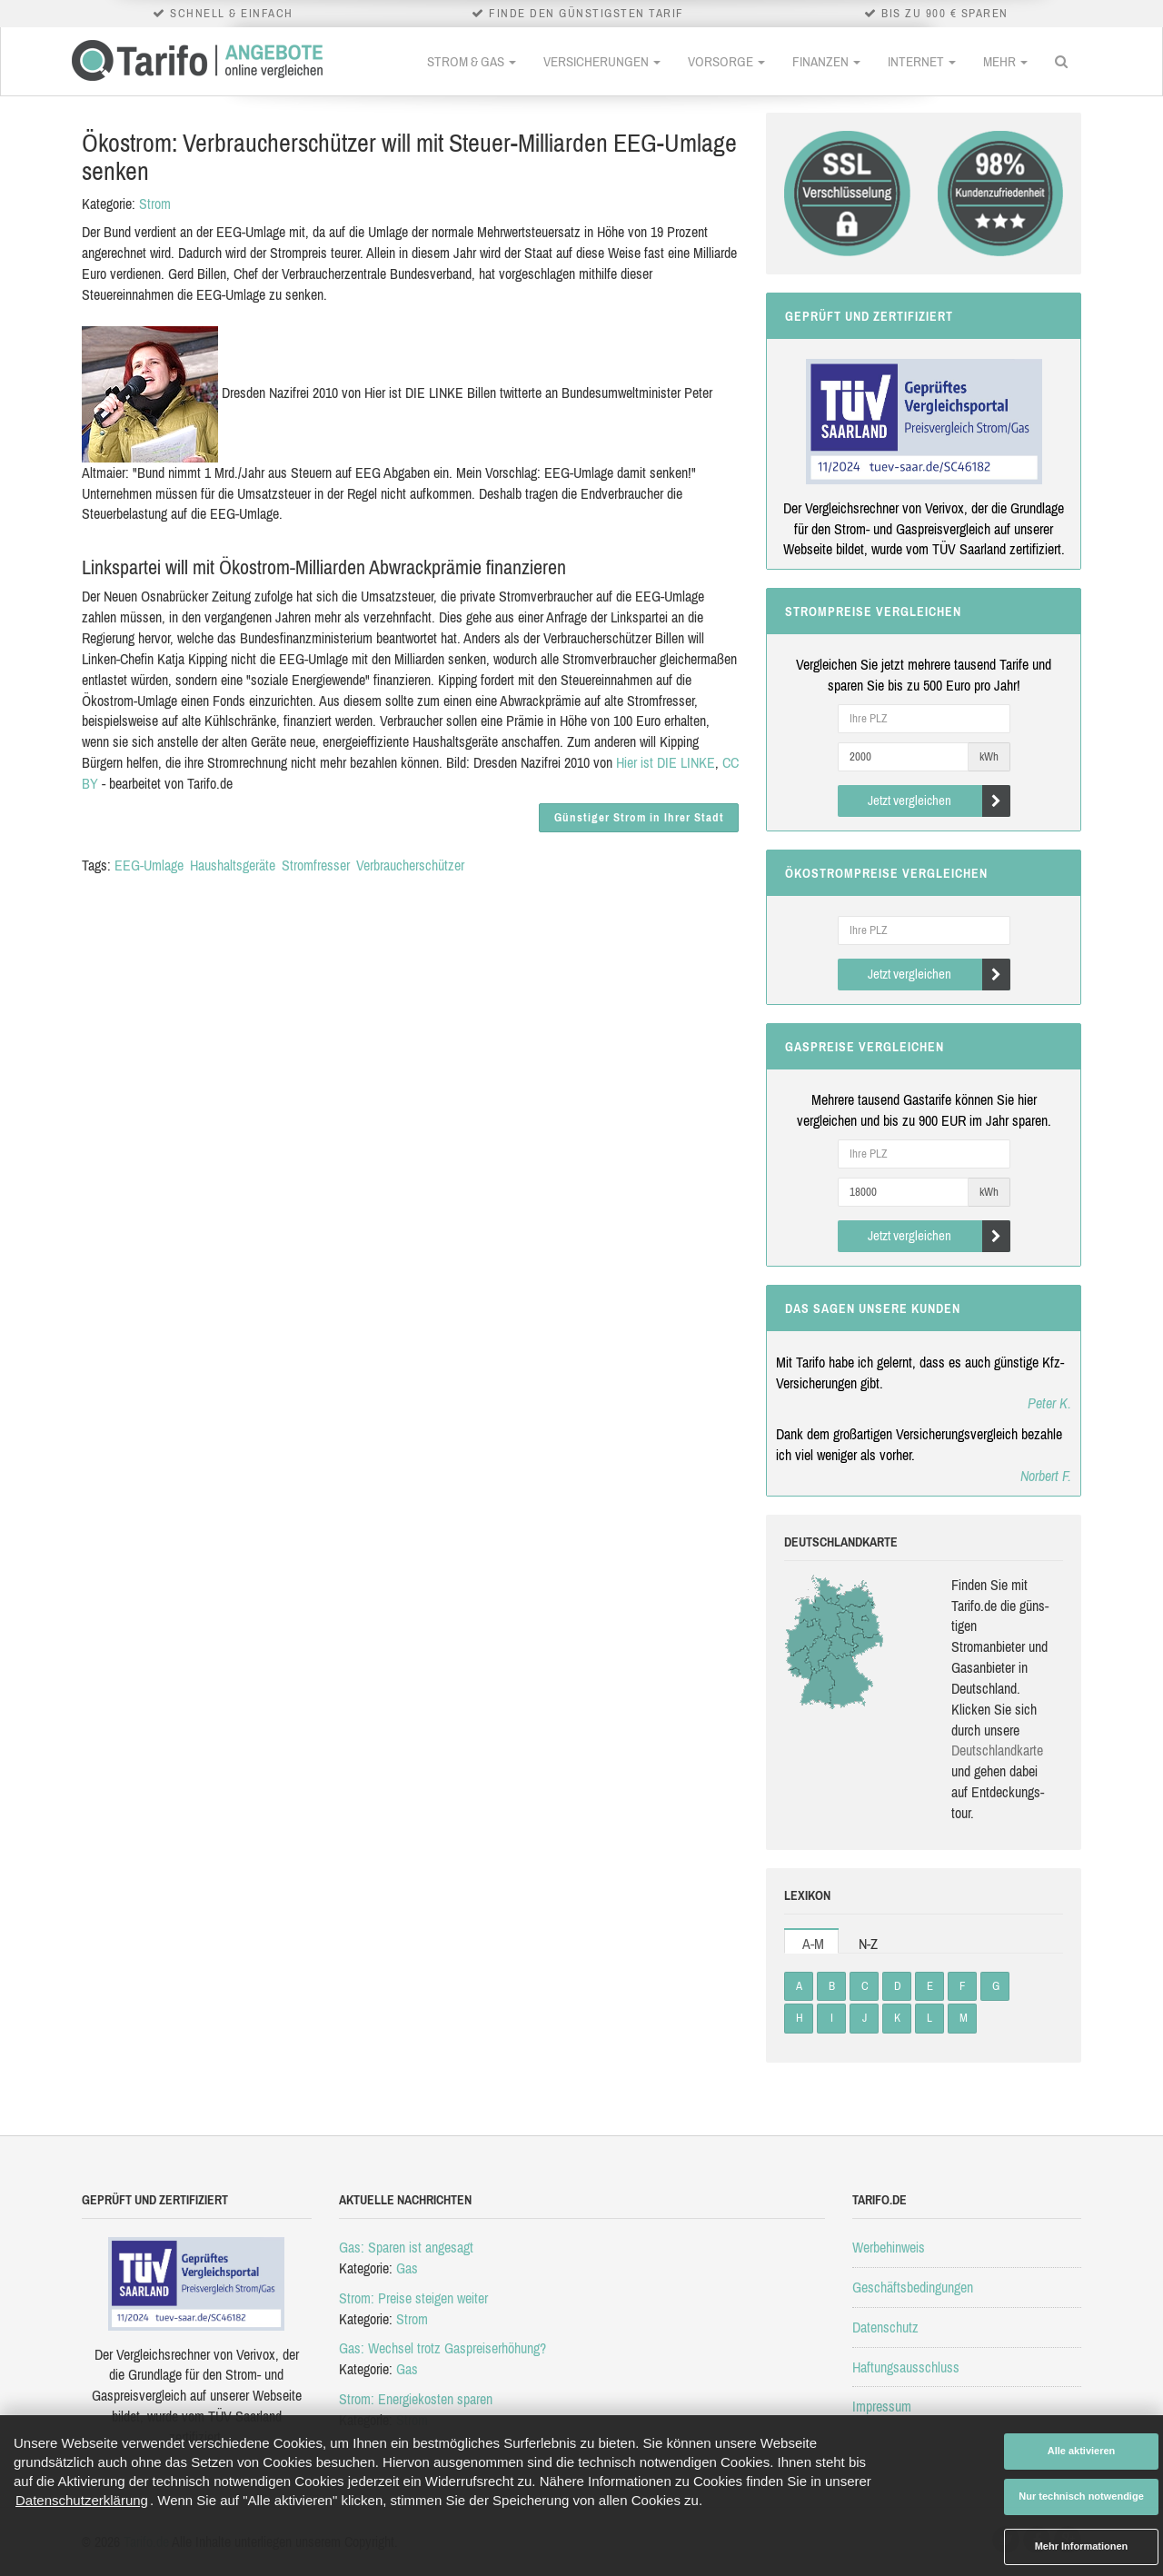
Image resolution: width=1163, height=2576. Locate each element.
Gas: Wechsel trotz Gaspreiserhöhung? (442, 2348)
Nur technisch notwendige (1081, 2496)
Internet (922, 61)
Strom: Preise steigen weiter (413, 2298)
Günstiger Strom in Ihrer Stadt (639, 817)
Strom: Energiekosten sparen (415, 2399)
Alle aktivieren (1082, 2450)
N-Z (868, 1943)
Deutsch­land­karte (997, 1750)
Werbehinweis (888, 2247)
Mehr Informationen (1081, 2546)
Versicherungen (602, 61)
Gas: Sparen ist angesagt (406, 2247)
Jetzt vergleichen (939, 801)
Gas (407, 2268)
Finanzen (826, 61)
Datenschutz (885, 2327)
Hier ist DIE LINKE (665, 762)
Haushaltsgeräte (232, 865)
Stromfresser (316, 865)
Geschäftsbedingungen (912, 2287)
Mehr (1005, 61)
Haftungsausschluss (905, 2367)
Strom (155, 203)
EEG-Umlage (149, 865)
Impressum (881, 2406)
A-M (813, 1943)
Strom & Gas (471, 61)
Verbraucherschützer (410, 865)
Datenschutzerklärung (81, 2500)
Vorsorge (726, 61)
